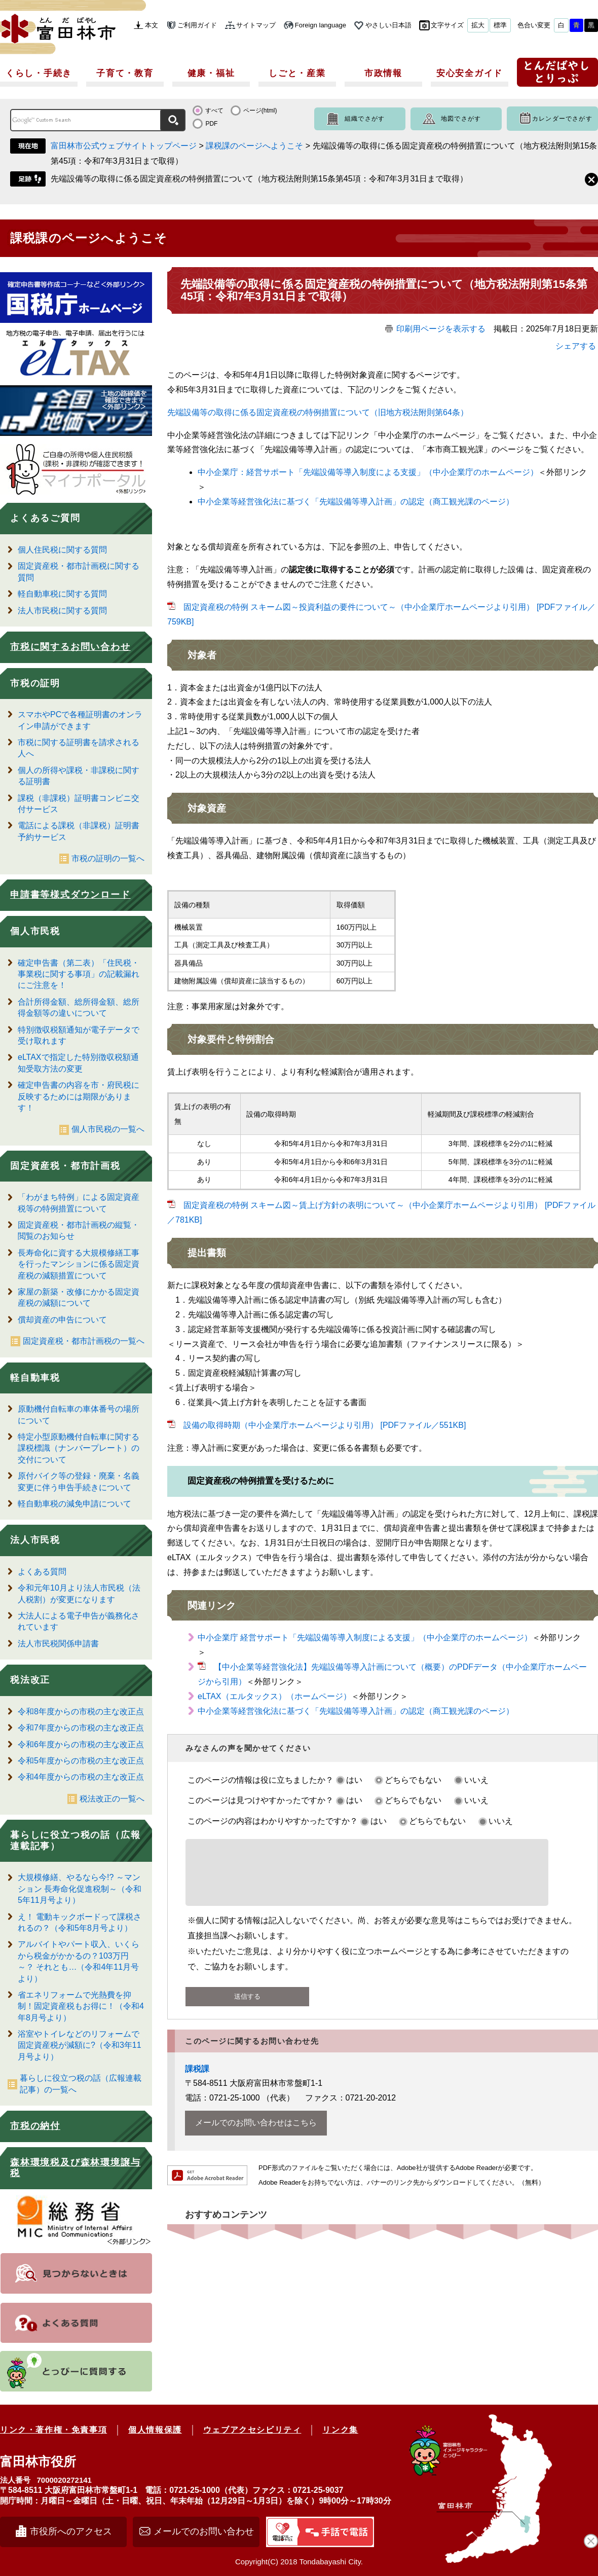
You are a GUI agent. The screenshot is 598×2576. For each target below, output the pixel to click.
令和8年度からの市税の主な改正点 (81, 1711)
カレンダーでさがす (562, 118)
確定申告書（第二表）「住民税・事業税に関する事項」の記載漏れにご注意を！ (78, 974)
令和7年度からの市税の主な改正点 (81, 1727)
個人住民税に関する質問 (62, 549)
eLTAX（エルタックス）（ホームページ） (274, 1696)
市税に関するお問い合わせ (70, 647)
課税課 (197, 2081)
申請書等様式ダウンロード (70, 895)
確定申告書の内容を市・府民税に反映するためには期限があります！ (78, 1096)
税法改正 (30, 1680)
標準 (500, 25)
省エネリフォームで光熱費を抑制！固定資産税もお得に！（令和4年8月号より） (81, 2006)
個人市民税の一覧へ (107, 1129)
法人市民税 (35, 1540)
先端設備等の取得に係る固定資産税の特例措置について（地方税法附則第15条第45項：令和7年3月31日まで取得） (259, 178)
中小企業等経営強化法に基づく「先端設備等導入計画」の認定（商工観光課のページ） (356, 501)
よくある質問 (42, 1571)
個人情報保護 (155, 2429)
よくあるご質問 (45, 518)
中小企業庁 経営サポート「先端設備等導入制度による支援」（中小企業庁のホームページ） (365, 1637)
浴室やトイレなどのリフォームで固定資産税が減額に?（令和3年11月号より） (79, 2045)
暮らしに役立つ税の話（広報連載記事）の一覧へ (80, 2083)
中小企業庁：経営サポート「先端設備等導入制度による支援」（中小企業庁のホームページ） (368, 472)
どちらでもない (413, 1780)
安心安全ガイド (469, 73)
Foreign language (320, 25)
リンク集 (340, 2429)
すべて (214, 110)
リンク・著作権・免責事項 (53, 2429)
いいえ (476, 1780)
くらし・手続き (39, 73)
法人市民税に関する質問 (62, 610)
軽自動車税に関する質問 (62, 594)
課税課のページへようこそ (254, 145)
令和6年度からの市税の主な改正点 (81, 1744)
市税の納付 (35, 2126)
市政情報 (383, 73)
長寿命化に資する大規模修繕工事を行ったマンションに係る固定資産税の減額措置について (78, 1264)
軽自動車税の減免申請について (74, 1503)
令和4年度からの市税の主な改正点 (81, 1777)
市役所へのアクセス (71, 2531)
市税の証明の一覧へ (107, 858)
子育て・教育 (124, 73)
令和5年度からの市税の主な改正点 (81, 1760)
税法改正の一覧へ (112, 1798)
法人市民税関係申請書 (58, 1643)
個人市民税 (35, 931)
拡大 (477, 25)
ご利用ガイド (197, 25)
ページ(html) (260, 110)
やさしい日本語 (388, 25)
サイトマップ (256, 25)
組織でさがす (365, 118)
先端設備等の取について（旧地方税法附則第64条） (317, 412)
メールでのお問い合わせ (204, 2531)
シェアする (575, 346)
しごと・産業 (297, 73)
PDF (211, 123)
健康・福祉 (211, 73)
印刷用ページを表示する (440, 328)
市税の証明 (35, 683)
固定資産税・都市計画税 (65, 1166)
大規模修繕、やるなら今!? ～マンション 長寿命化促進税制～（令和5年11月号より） (79, 1888)
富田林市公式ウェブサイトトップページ (124, 145)
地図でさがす (461, 118)
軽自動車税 (35, 1378)
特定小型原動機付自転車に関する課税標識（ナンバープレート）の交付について (78, 1448)
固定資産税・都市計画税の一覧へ (83, 1341)
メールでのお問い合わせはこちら (256, 2134)
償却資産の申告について (62, 1319)
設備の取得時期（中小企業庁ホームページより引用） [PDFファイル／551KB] (324, 1425)
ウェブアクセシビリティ (252, 2429)
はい (354, 1780)
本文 (151, 25)
